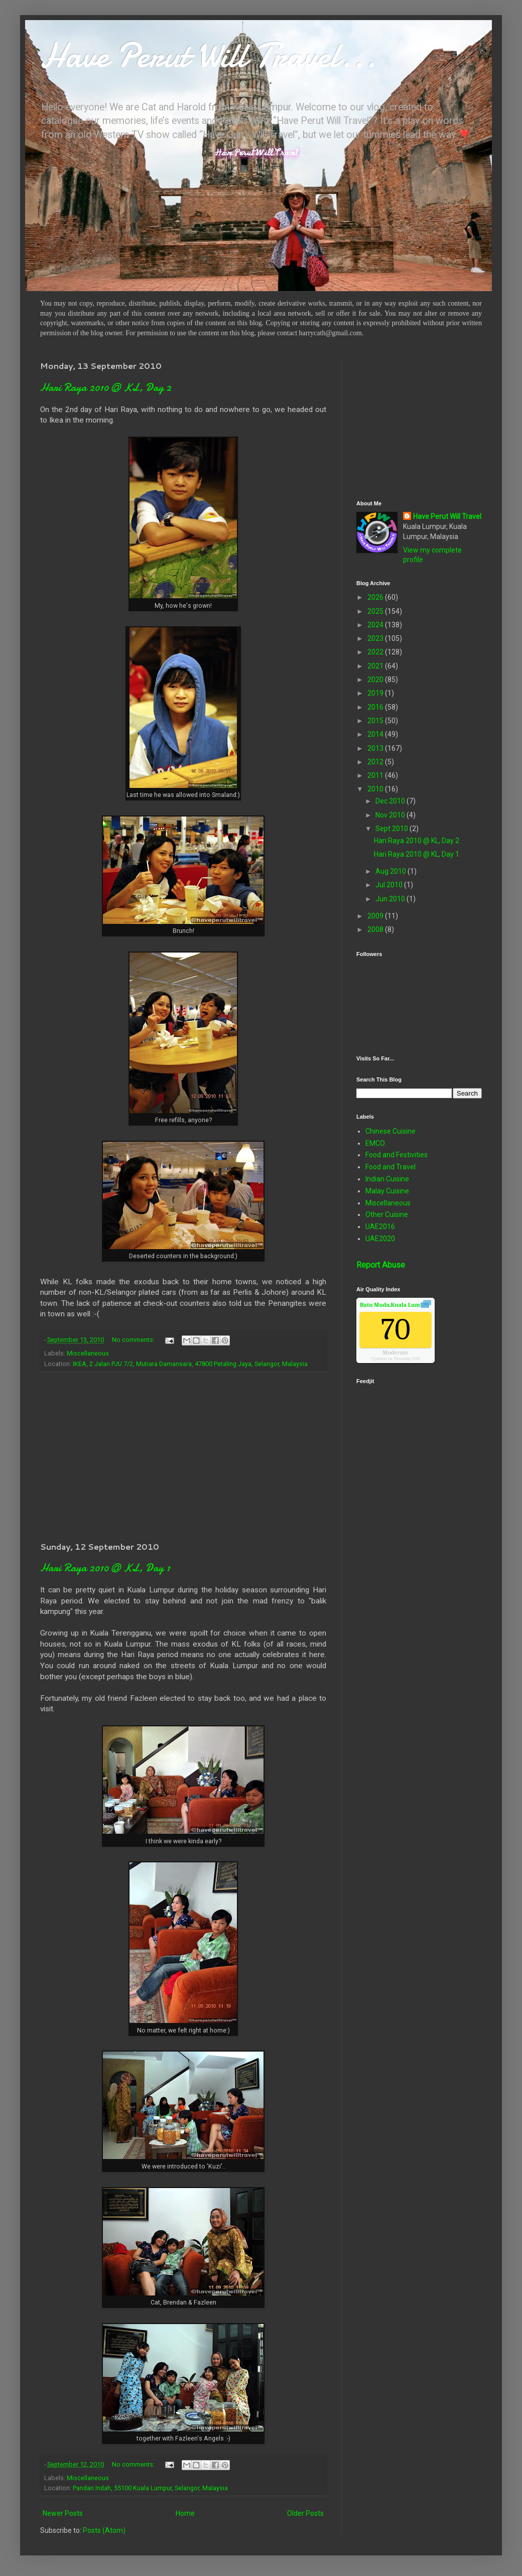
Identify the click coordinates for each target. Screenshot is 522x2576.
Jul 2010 (389, 885)
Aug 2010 (391, 871)
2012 (376, 762)
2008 (376, 929)
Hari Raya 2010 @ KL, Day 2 (105, 387)
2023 (376, 638)
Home (185, 2513)
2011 (376, 775)
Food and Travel (390, 1167)
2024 (376, 625)
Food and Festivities (396, 1155)
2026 (376, 597)
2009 (376, 916)
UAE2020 (380, 1239)
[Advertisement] (183, 1456)
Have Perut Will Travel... (208, 55)
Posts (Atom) (104, 2530)
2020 (376, 679)
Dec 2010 (391, 801)
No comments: (134, 1339)
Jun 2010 (391, 899)
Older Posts (305, 2513)
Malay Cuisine (387, 1191)
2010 (376, 789)
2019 (376, 693)
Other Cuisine (386, 1214)
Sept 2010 (392, 829)
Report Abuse (380, 1265)
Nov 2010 (391, 815)
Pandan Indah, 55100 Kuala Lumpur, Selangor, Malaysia (150, 2488)
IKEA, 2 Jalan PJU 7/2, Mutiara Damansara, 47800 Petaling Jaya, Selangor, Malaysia (190, 1364)
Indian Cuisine (387, 1179)
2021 (376, 666)
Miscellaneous (88, 1353)
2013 (376, 748)
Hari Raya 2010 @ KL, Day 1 (105, 1567)
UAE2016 (380, 1227)
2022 (376, 652)
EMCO (375, 1143)
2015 (376, 721)
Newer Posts (63, 2513)
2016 (376, 707)
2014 (376, 734)
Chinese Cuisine (390, 1131)
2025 (376, 611)
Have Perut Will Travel (447, 516)
